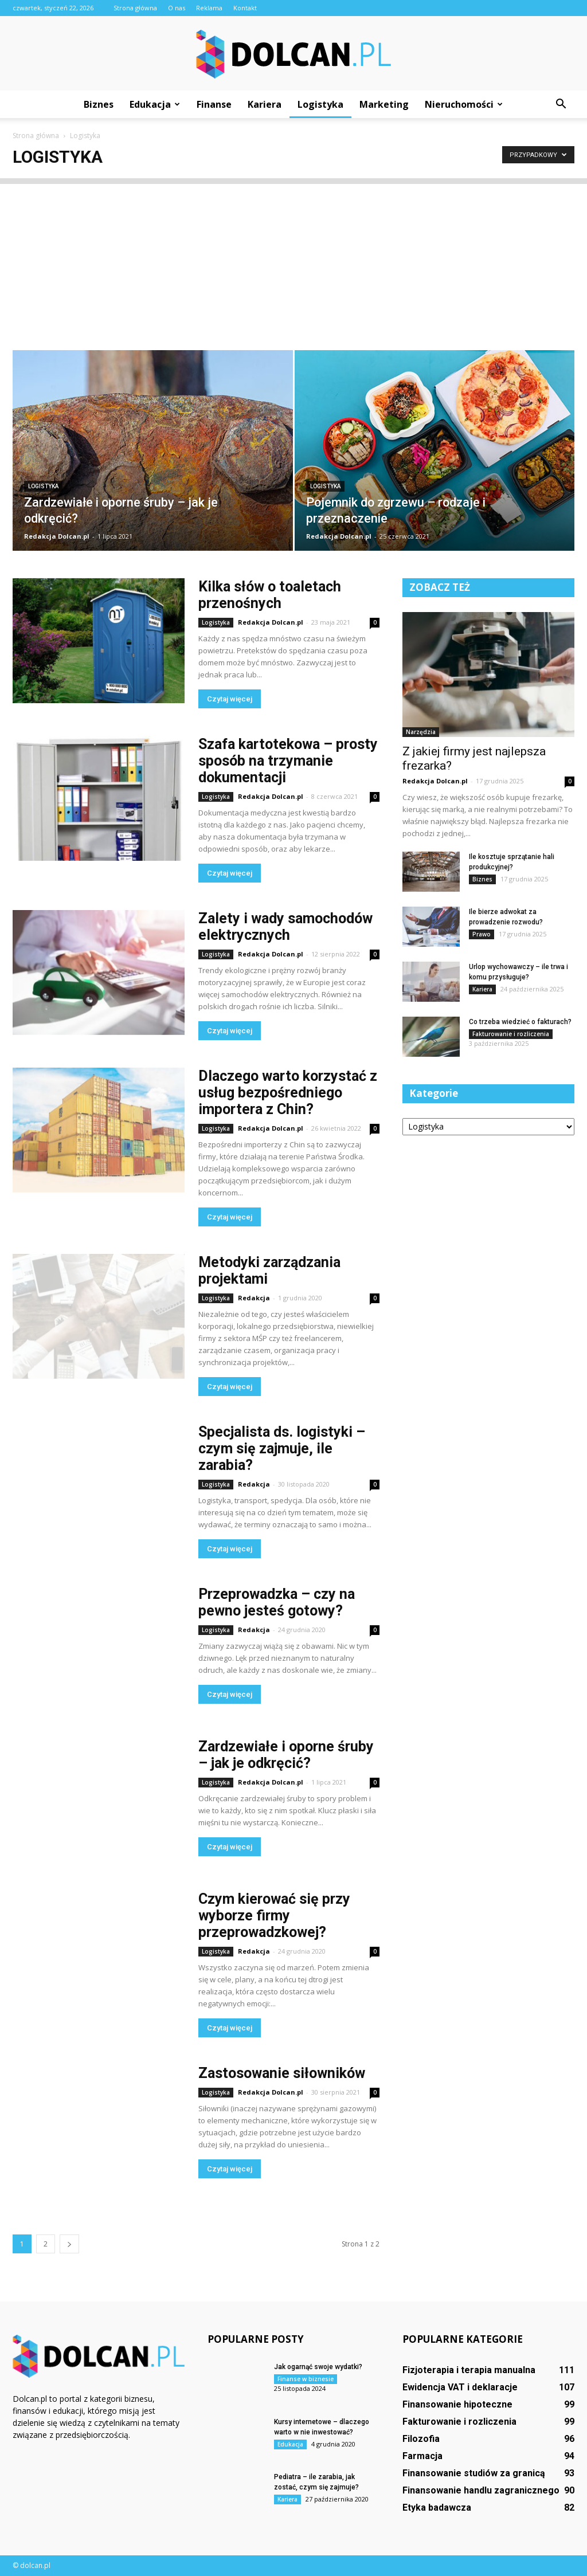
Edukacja (155, 104)
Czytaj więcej (229, 699)
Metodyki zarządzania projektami (269, 1270)
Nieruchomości (464, 104)
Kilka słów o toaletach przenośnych (269, 594)
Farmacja (422, 2455)
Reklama (209, 7)
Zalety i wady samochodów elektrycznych (285, 926)
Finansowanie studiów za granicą (473, 2473)
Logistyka (320, 104)
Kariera (264, 104)
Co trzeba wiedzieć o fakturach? (520, 1022)
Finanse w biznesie (305, 2379)
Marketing (384, 104)
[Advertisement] (293, 264)
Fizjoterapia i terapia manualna (468, 2370)
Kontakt (245, 7)
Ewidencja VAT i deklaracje (460, 2387)
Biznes (99, 104)
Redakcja (254, 1297)
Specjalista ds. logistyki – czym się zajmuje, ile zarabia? (281, 1448)
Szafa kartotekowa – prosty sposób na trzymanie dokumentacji (288, 761)
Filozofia (421, 2438)
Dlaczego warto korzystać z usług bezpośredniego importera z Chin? (287, 1093)
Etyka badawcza (436, 2507)
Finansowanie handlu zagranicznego (480, 2490)
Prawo (481, 934)
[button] (560, 104)
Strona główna (135, 7)
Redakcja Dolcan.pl (56, 536)
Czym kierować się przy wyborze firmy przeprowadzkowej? (274, 1915)
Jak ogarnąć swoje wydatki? (318, 2367)
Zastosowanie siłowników (281, 2073)
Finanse (214, 104)
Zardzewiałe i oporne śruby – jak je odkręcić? (286, 1754)
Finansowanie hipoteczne (457, 2404)
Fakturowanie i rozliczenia (510, 1034)
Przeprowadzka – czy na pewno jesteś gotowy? (276, 1602)
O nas (176, 7)
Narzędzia (421, 732)
